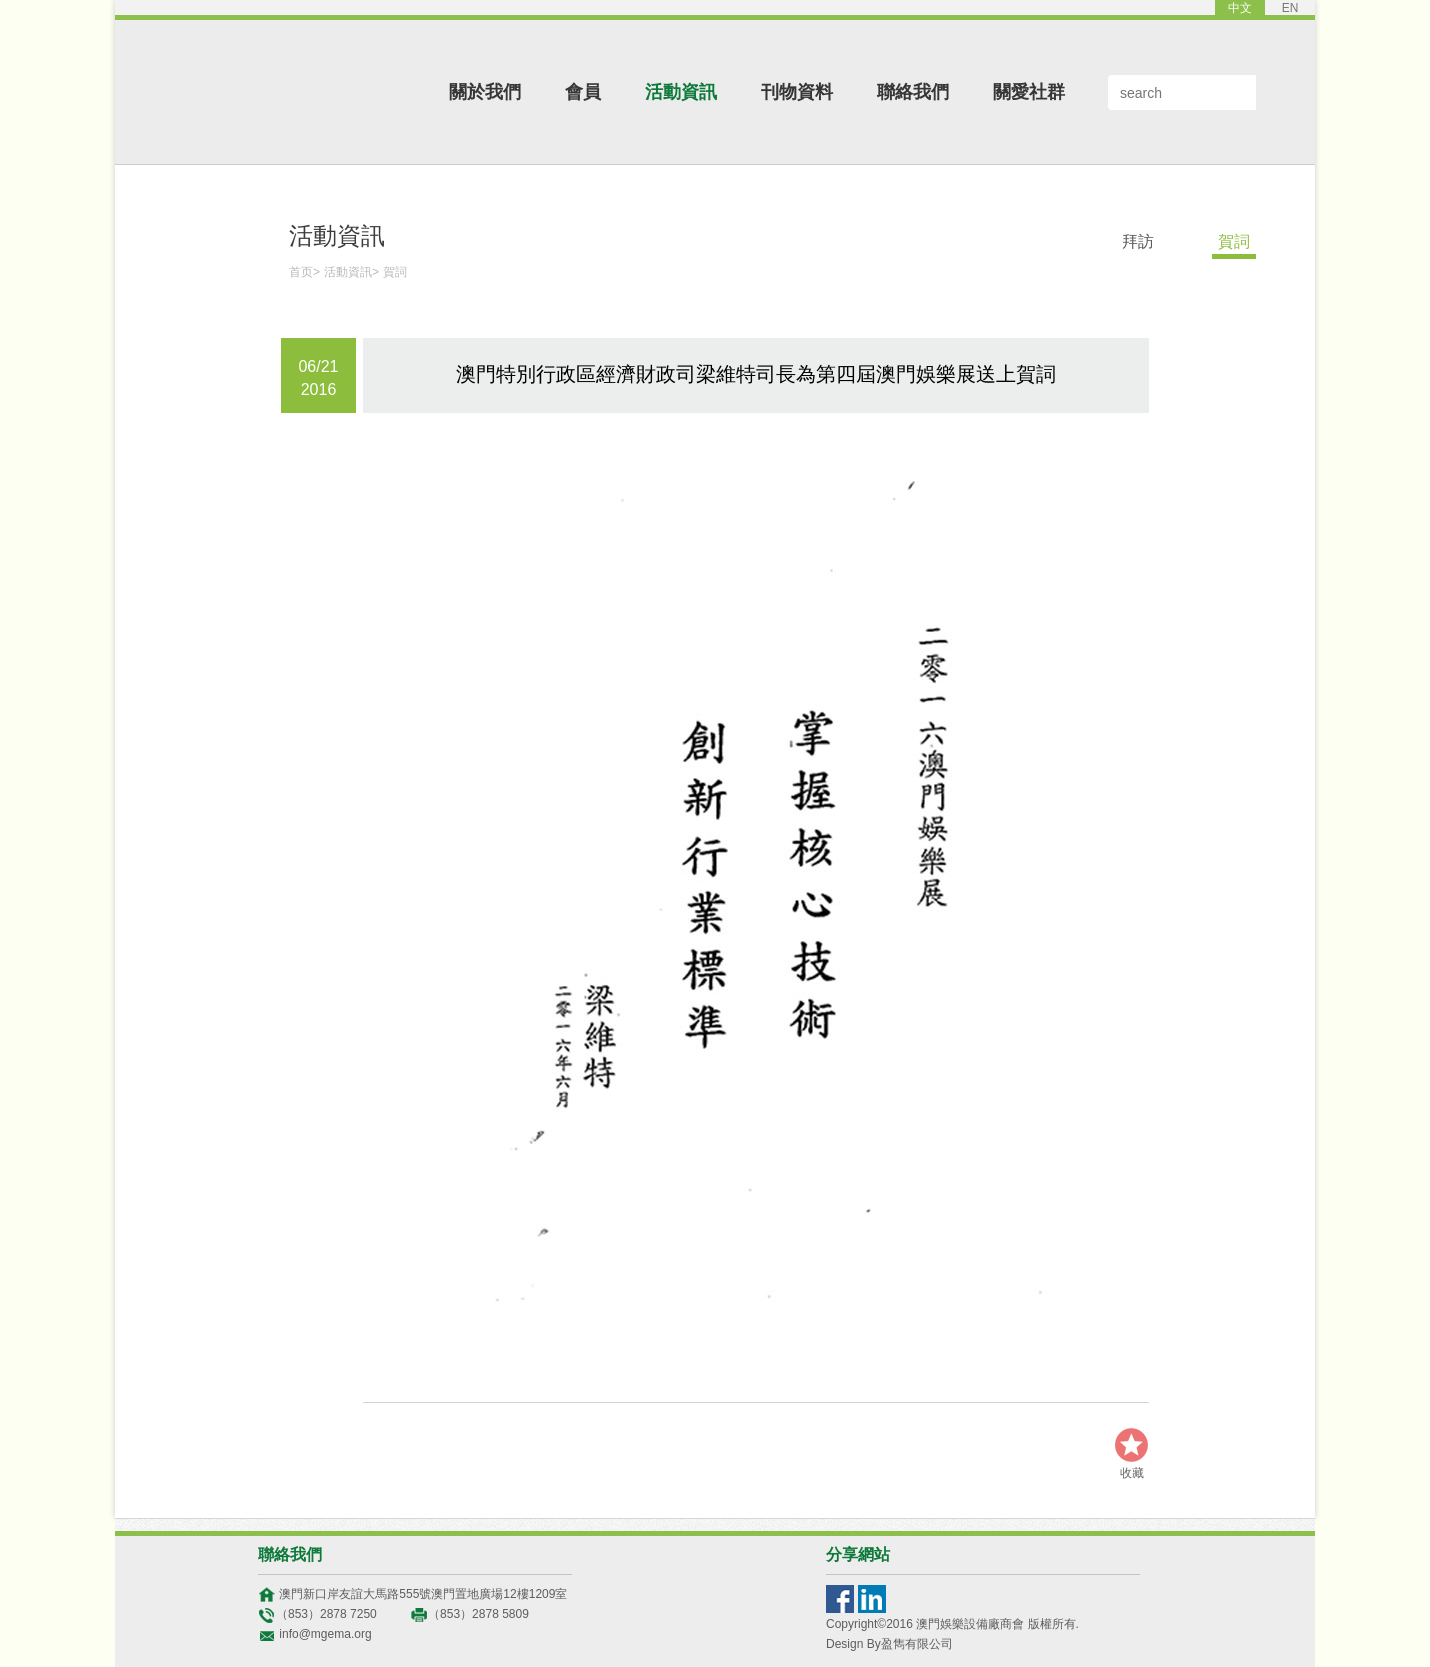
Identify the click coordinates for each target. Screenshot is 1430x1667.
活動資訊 (681, 92)
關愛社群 (1029, 92)
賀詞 (395, 272)
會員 (583, 92)
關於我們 (485, 92)
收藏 (1132, 1473)
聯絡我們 (913, 92)
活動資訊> (351, 272)
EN (1290, 8)
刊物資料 (797, 92)
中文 (1240, 8)
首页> (304, 272)
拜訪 (1138, 241)
